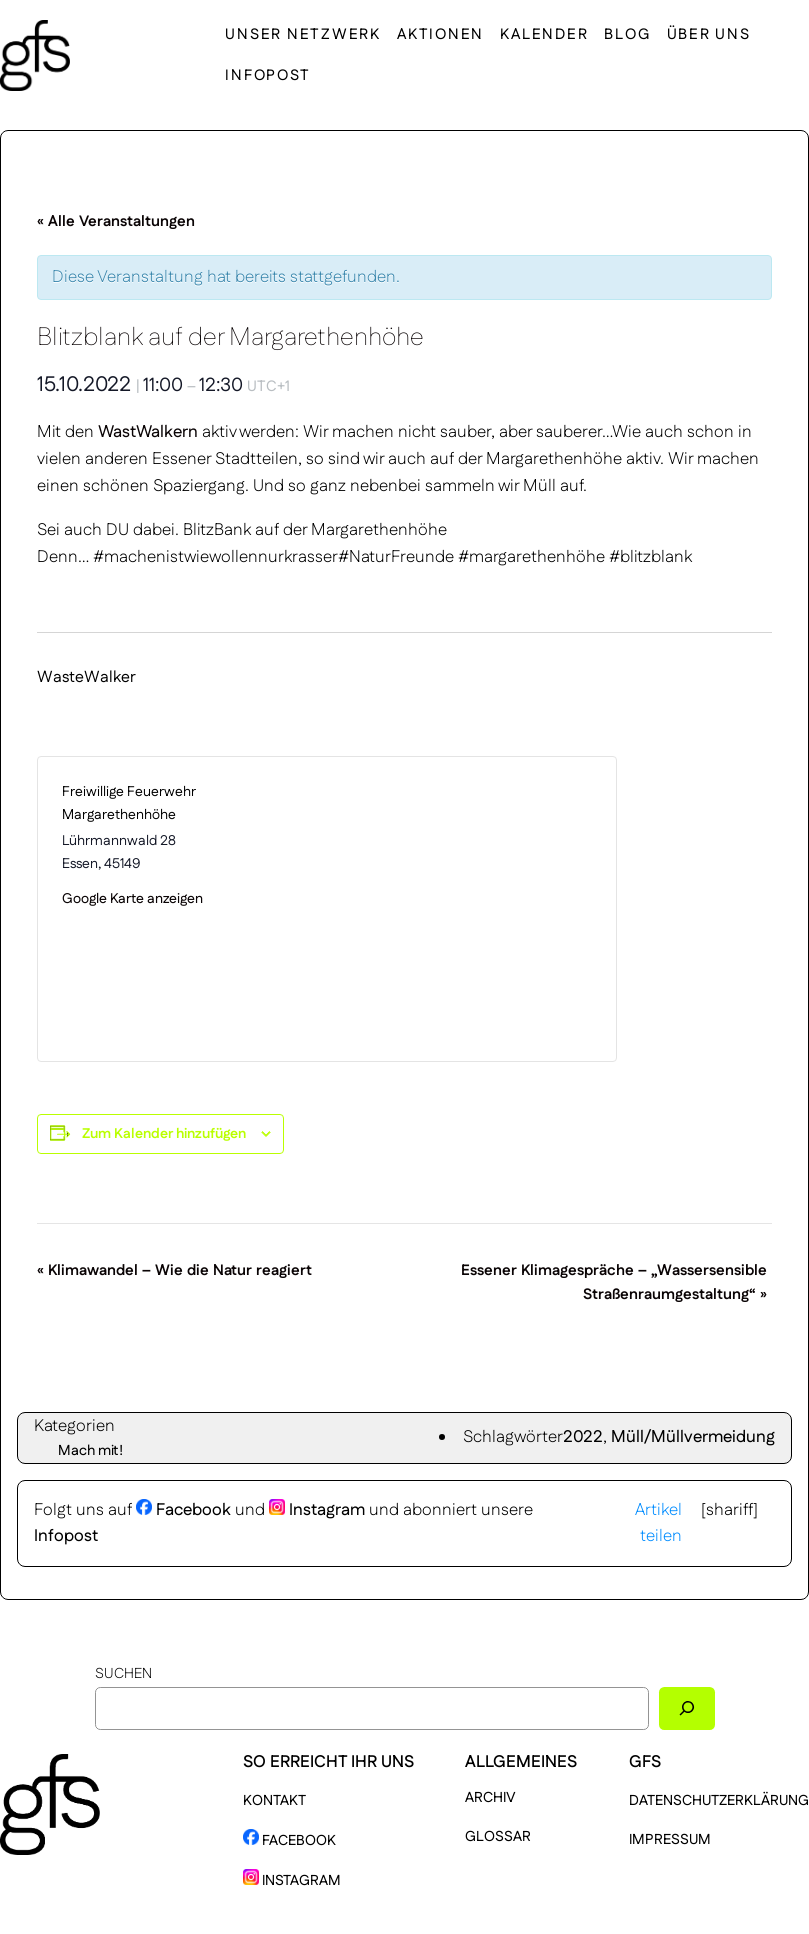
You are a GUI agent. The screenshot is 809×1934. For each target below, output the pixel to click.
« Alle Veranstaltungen (116, 221)
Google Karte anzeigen (132, 899)
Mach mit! (90, 1451)
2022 (583, 1437)
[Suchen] (687, 1708)
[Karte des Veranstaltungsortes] (459, 909)
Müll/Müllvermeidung (693, 1437)
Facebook (183, 1510)
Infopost (66, 1536)
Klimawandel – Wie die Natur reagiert (174, 1270)
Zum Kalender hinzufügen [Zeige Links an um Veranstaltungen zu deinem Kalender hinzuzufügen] (164, 1134)
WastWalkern (148, 432)
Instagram (317, 1510)
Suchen (123, 1674)
